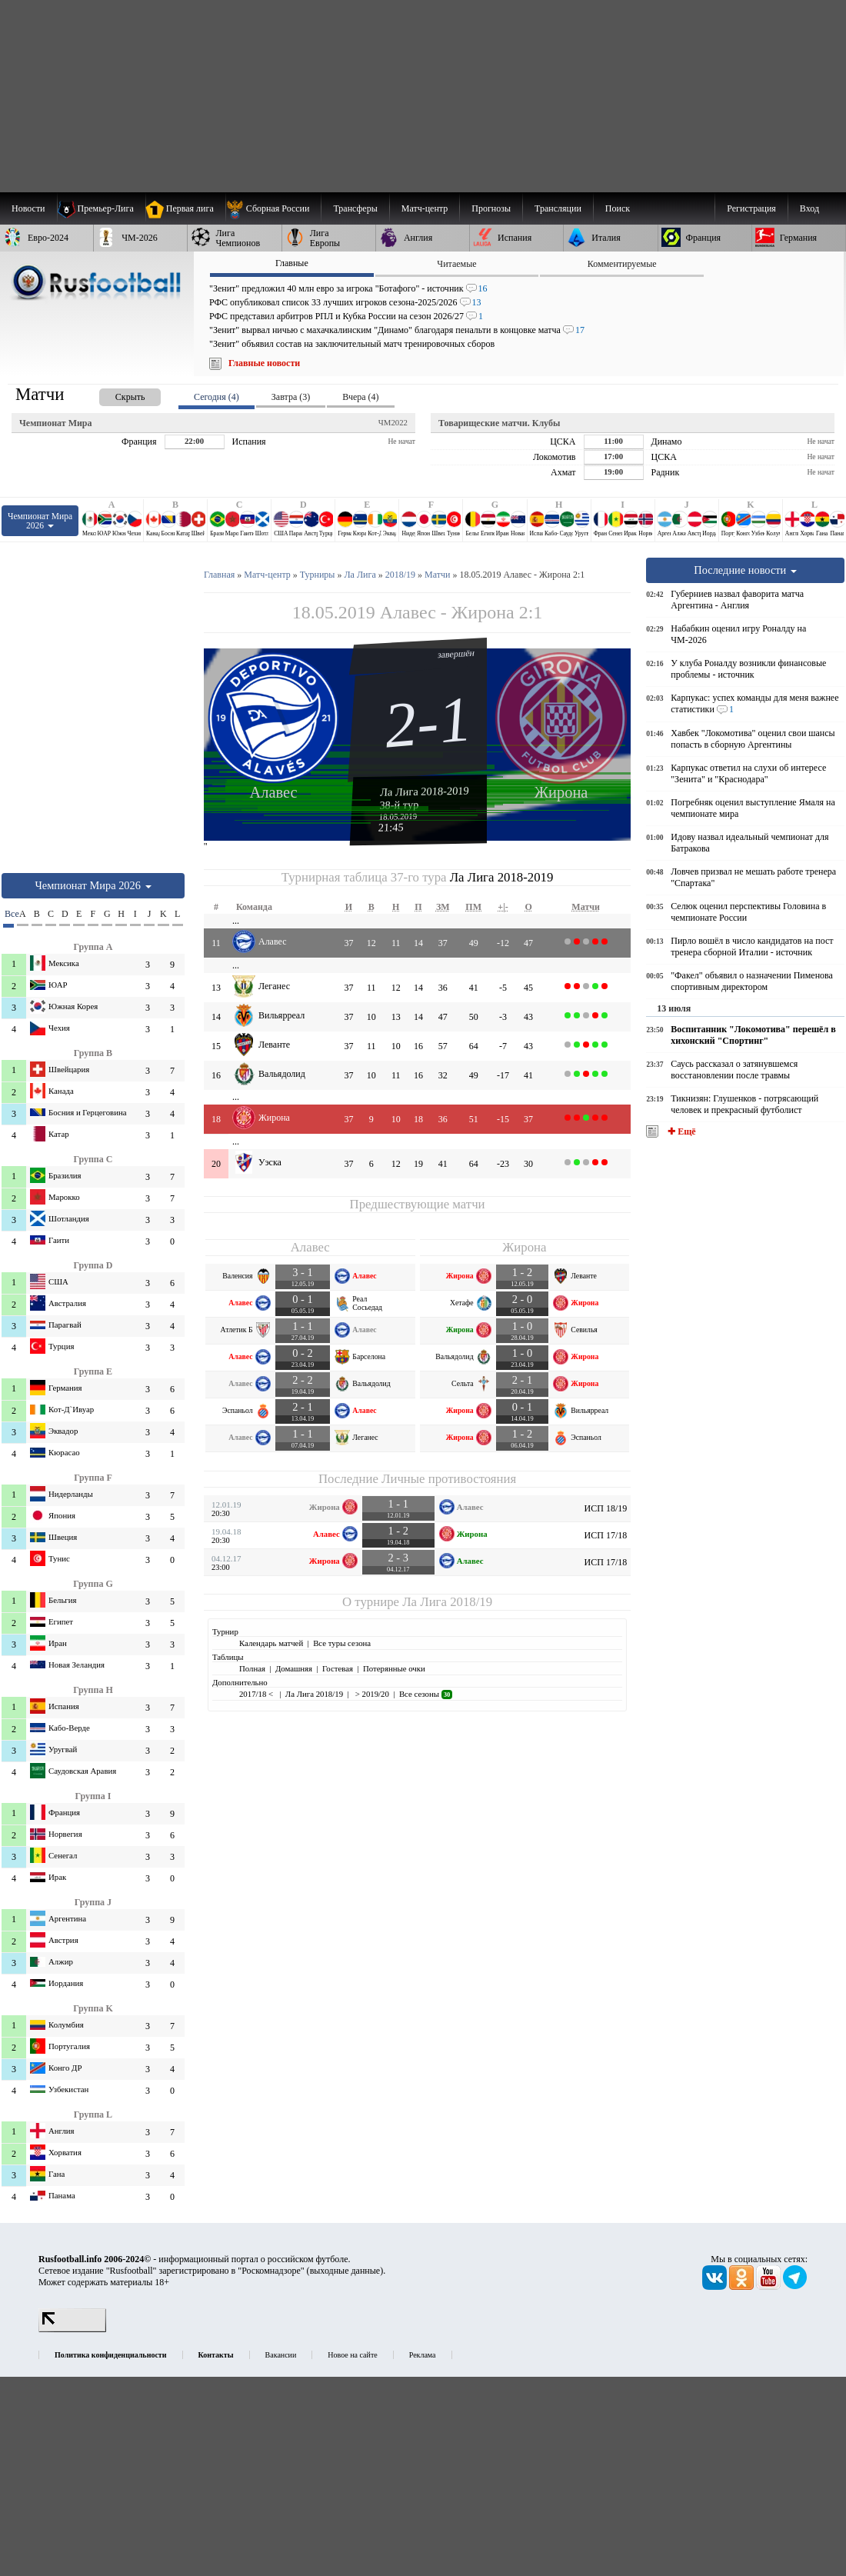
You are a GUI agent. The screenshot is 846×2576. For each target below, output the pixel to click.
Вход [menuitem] (809, 208)
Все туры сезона (342, 1643)
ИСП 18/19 (606, 1508)
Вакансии (281, 2355)
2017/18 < (257, 1693)
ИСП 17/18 (606, 1535)
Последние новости (745, 570)
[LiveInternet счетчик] (72, 2329)
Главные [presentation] (291, 263)
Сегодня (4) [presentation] (216, 397)
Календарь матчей (271, 1643)
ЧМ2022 (393, 422)
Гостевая (337, 1668)
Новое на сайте (352, 2355)
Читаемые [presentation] (456, 263)
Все (9, 913)
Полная (252, 1668)
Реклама (422, 2355)
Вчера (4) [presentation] (360, 397)
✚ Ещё (680, 1131)
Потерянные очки (394, 1668)
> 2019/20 (371, 1693)
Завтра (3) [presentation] (290, 397)
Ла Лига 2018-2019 (424, 791)
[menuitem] (273, 208)
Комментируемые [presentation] (622, 263)
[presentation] (114, 394)
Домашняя (293, 1668)
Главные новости (264, 363)
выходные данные (345, 2270)
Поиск (617, 208)
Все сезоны (425, 1693)
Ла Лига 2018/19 (447, 1602)
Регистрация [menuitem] (751, 208)
